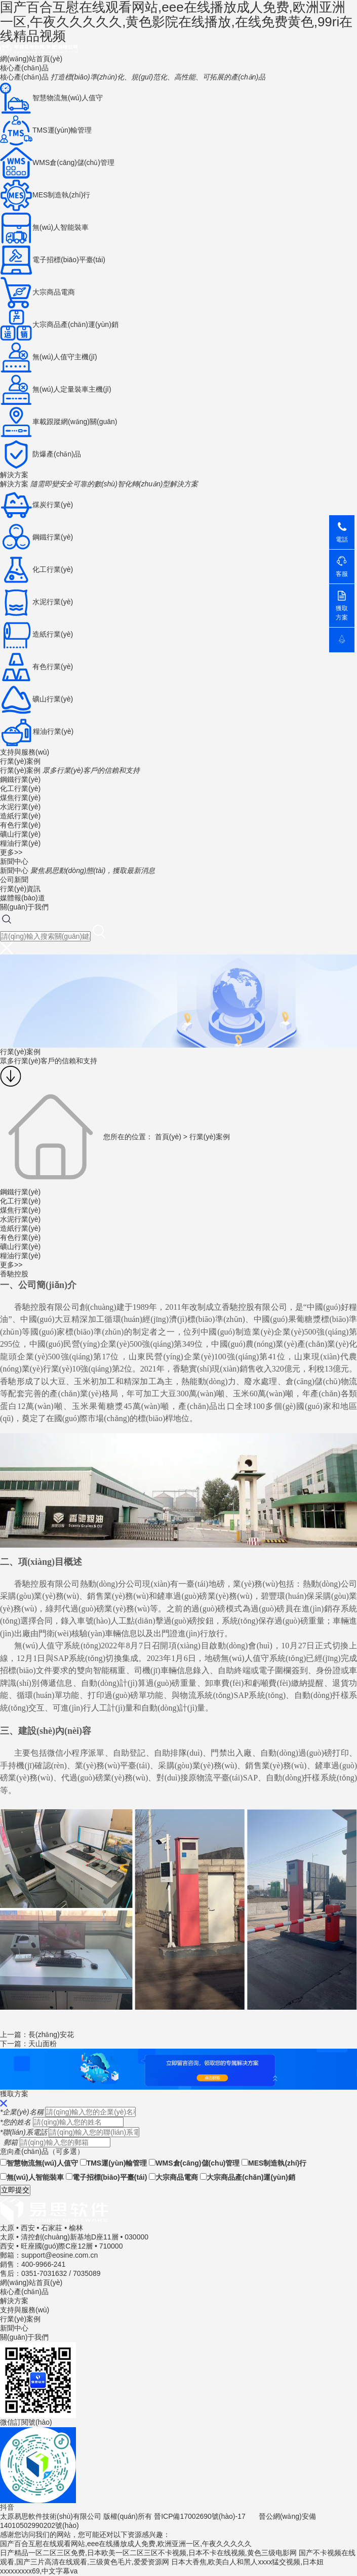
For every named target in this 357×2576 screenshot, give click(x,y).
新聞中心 (14, 861)
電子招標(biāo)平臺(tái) (106, 2177)
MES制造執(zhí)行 (274, 2163)
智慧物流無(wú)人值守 (39, 2163)
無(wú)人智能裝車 (32, 2177)
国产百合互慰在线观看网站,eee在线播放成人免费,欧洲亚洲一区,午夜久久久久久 (126, 2544)
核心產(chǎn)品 (24, 68)
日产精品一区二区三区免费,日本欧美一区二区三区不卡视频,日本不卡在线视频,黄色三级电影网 (148, 2553)
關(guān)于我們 (24, 907)
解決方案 (14, 475)
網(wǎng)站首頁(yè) (31, 59)
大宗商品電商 (173, 2177)
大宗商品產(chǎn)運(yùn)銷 (247, 2177)
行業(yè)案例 (20, 761)
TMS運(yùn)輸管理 (113, 2163)
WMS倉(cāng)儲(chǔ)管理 (194, 2163)
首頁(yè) (168, 1136)
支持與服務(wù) (24, 752)
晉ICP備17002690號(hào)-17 (200, 2516)
